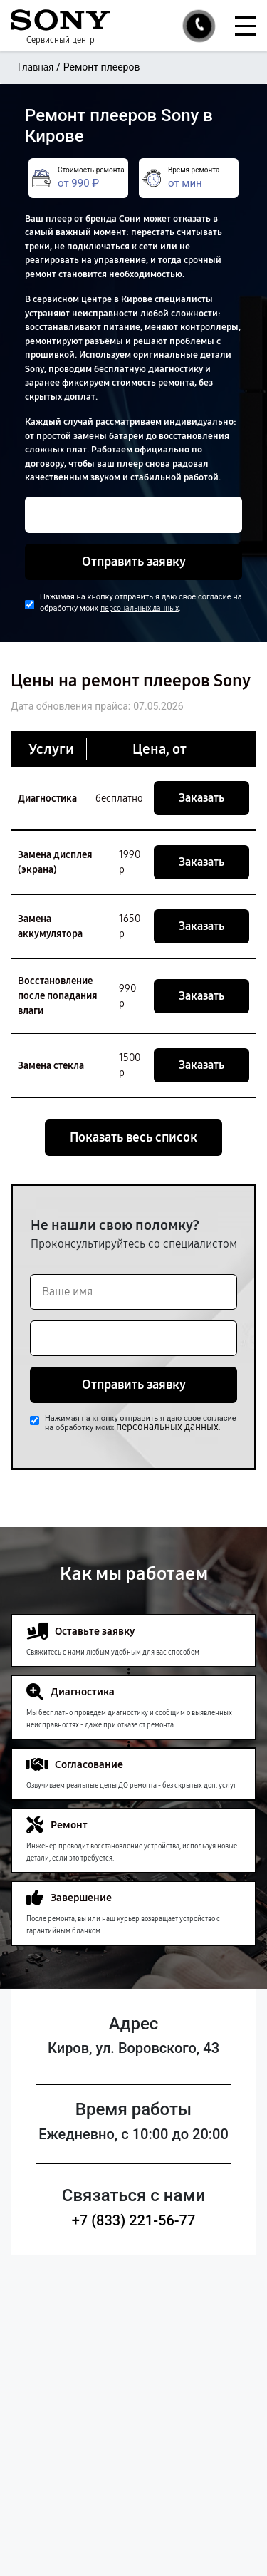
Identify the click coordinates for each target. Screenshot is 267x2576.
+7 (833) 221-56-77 (134, 2220)
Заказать (201, 798)
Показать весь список (133, 1137)
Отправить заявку (134, 561)
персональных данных (139, 608)
